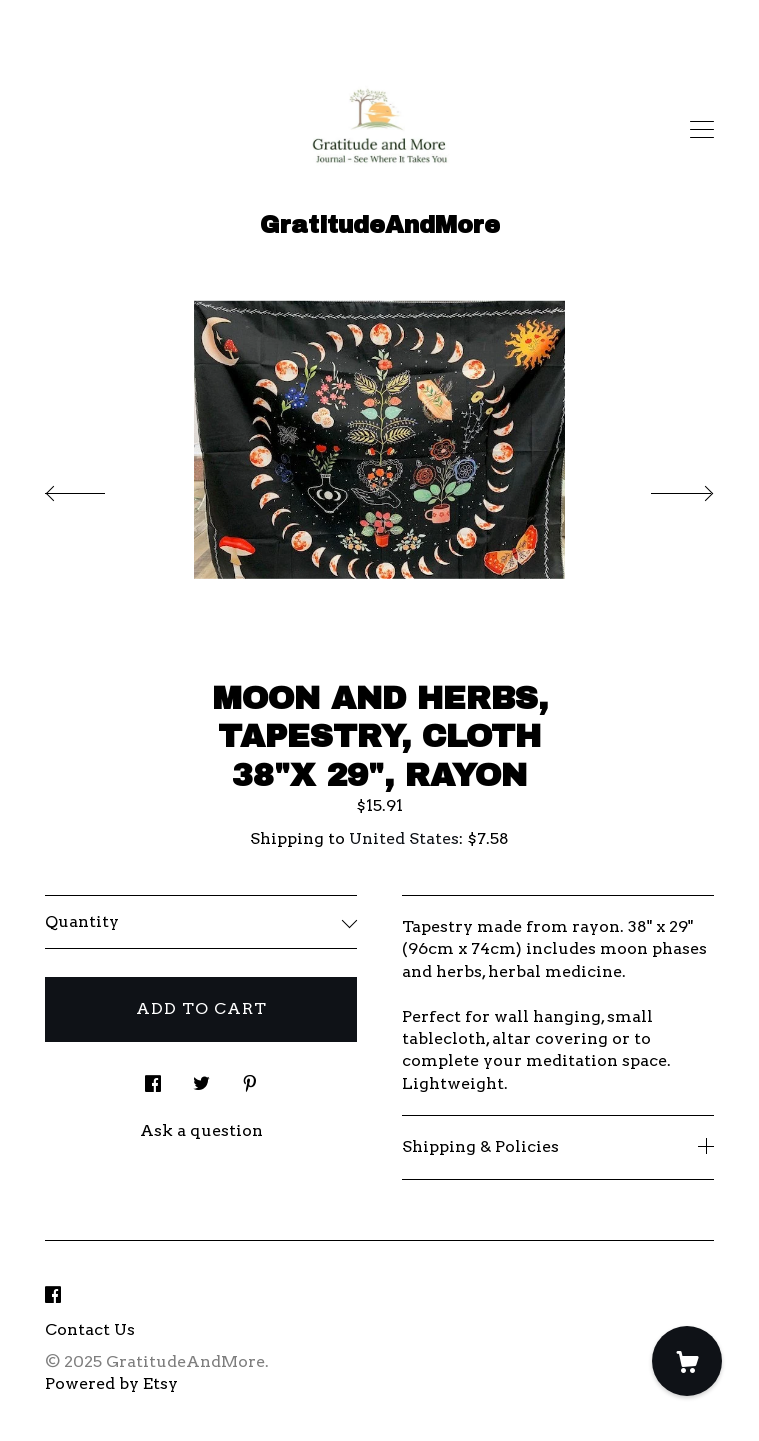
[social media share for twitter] (201, 1078)
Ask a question (201, 1130)
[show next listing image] (664, 488)
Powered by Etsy (111, 1383)
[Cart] (687, 1361)
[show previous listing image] (95, 488)
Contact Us (90, 1329)
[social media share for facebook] (153, 1078)
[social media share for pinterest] (250, 1078)
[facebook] (53, 1296)
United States (404, 838)
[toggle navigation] (702, 130)
